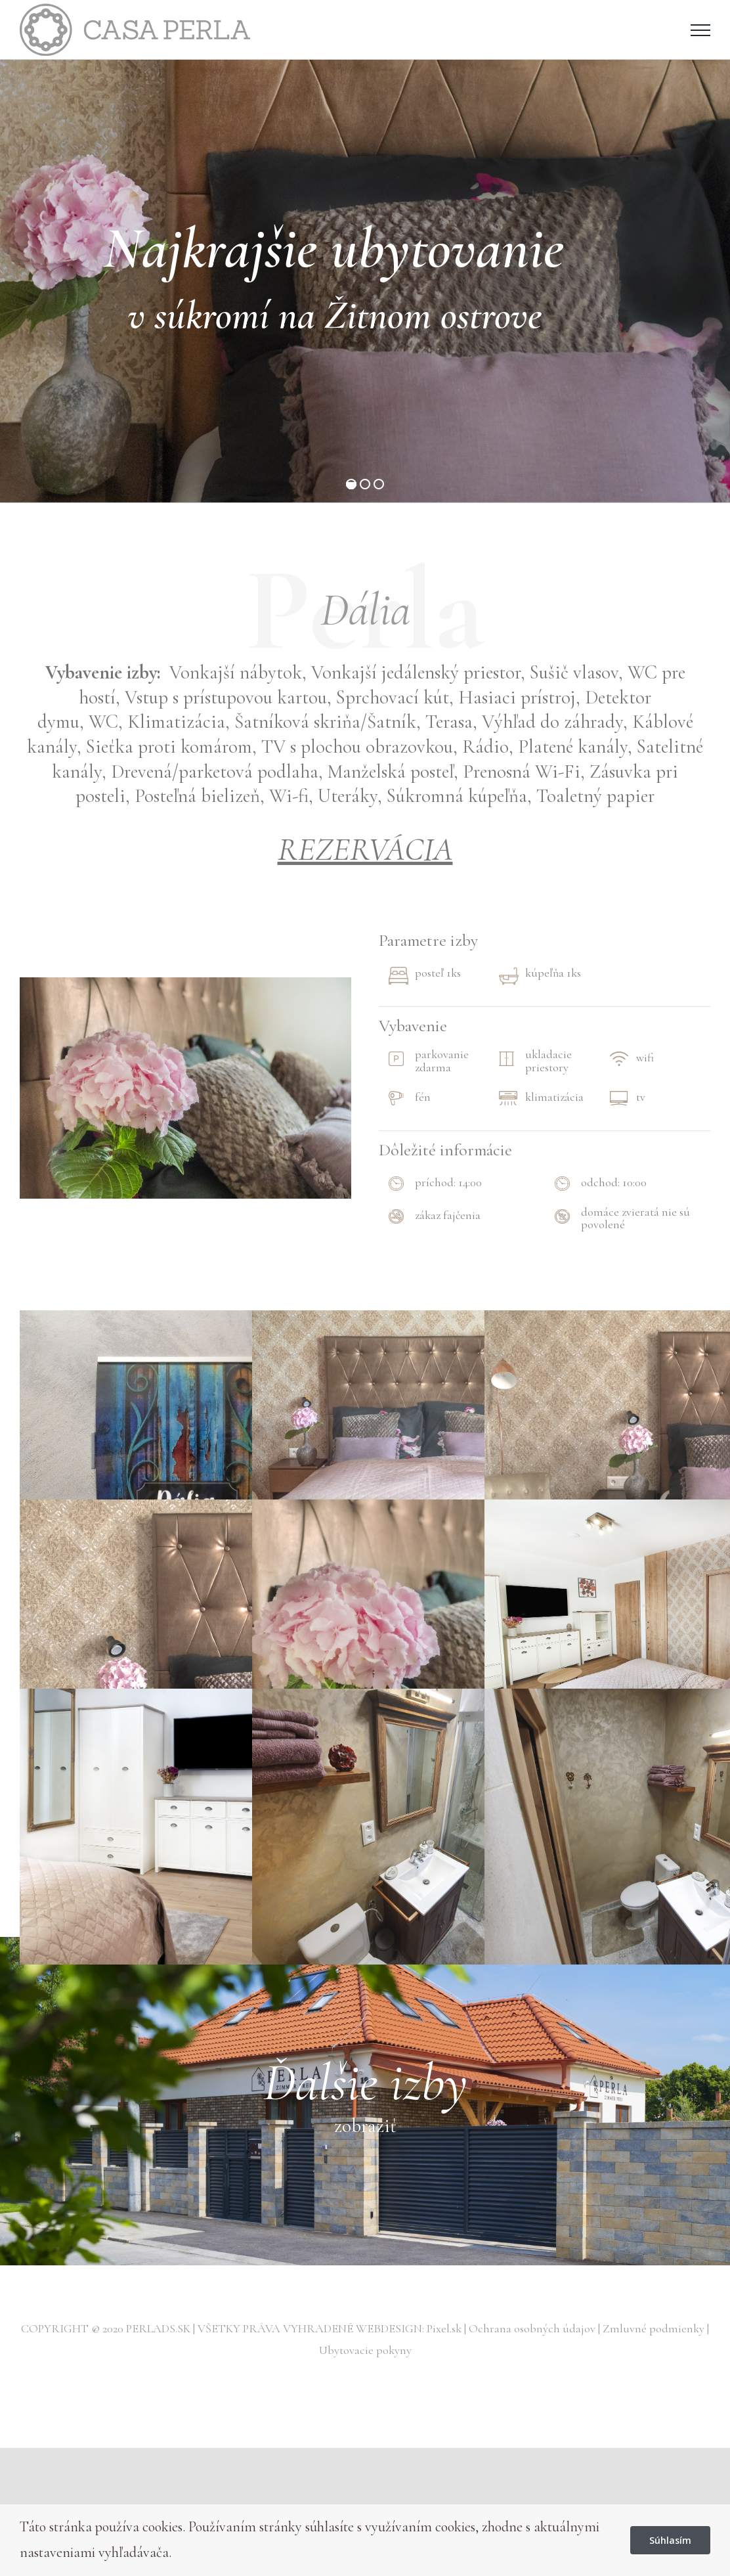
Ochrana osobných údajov (533, 2328)
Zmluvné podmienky (655, 2328)
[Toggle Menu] (700, 30)
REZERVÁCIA (365, 849)
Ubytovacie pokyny (365, 2350)
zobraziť (365, 2126)
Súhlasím (670, 2540)
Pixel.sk (445, 2328)
